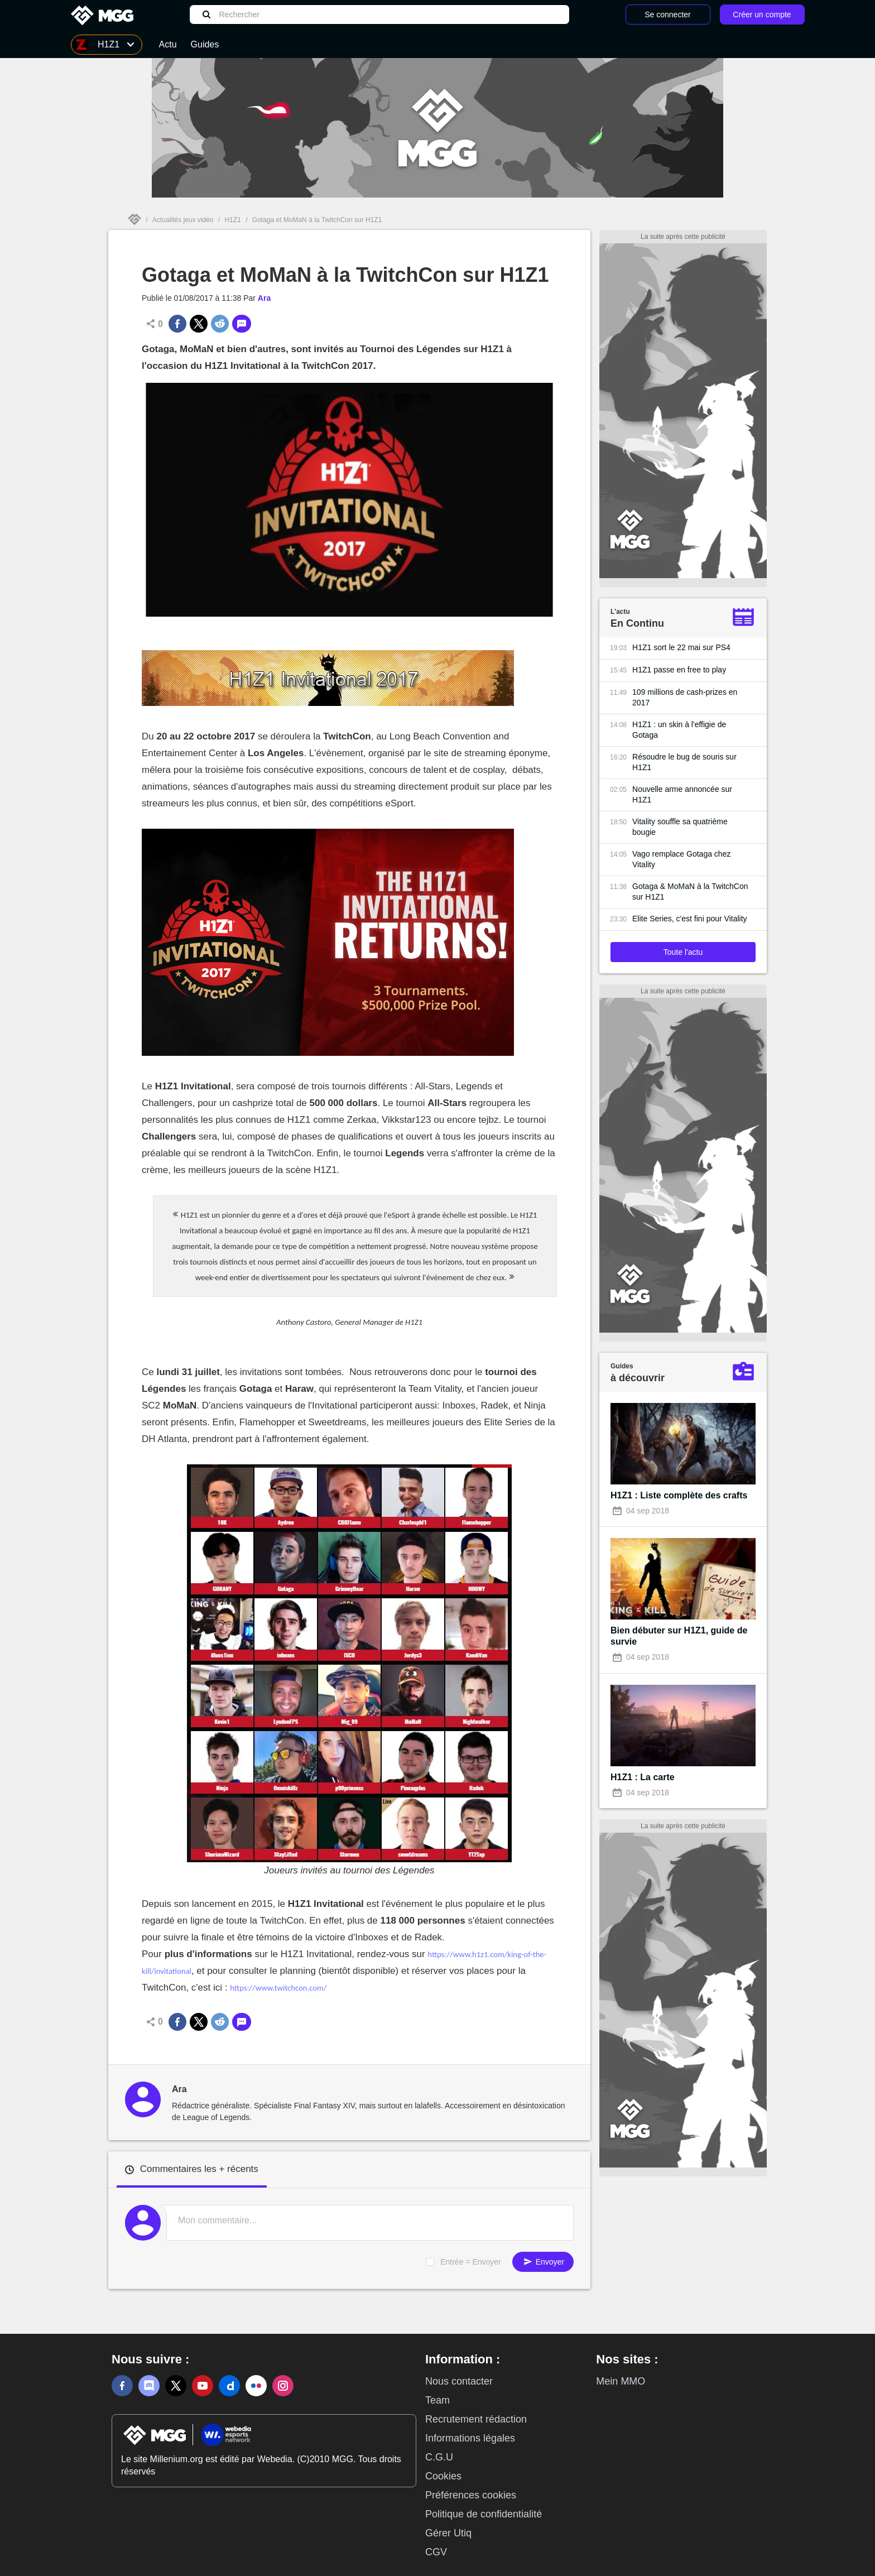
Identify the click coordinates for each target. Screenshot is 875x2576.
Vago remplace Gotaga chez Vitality (681, 859)
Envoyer (543, 2261)
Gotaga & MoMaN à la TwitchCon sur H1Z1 (690, 891)
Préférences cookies (470, 2495)
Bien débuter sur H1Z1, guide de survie (678, 1636)
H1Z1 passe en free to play (679, 669)
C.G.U (439, 2457)
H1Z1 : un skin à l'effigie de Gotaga (679, 729)
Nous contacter (459, 2381)
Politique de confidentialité (483, 2514)
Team (437, 2400)
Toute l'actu (683, 952)
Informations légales (470, 2438)
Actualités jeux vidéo (182, 220)
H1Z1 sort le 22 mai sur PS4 (681, 647)
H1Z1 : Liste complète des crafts (678, 1495)
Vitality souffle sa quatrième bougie (680, 827)
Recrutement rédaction (476, 2419)
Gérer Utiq (448, 2533)
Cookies (443, 2476)
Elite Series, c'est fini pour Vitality (689, 918)
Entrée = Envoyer (470, 2261)
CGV (436, 2552)
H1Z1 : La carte (642, 1777)
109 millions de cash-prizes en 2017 (684, 697)
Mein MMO (620, 2381)
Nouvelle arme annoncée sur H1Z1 (682, 794)
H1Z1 (232, 220)
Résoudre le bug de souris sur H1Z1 (684, 762)
